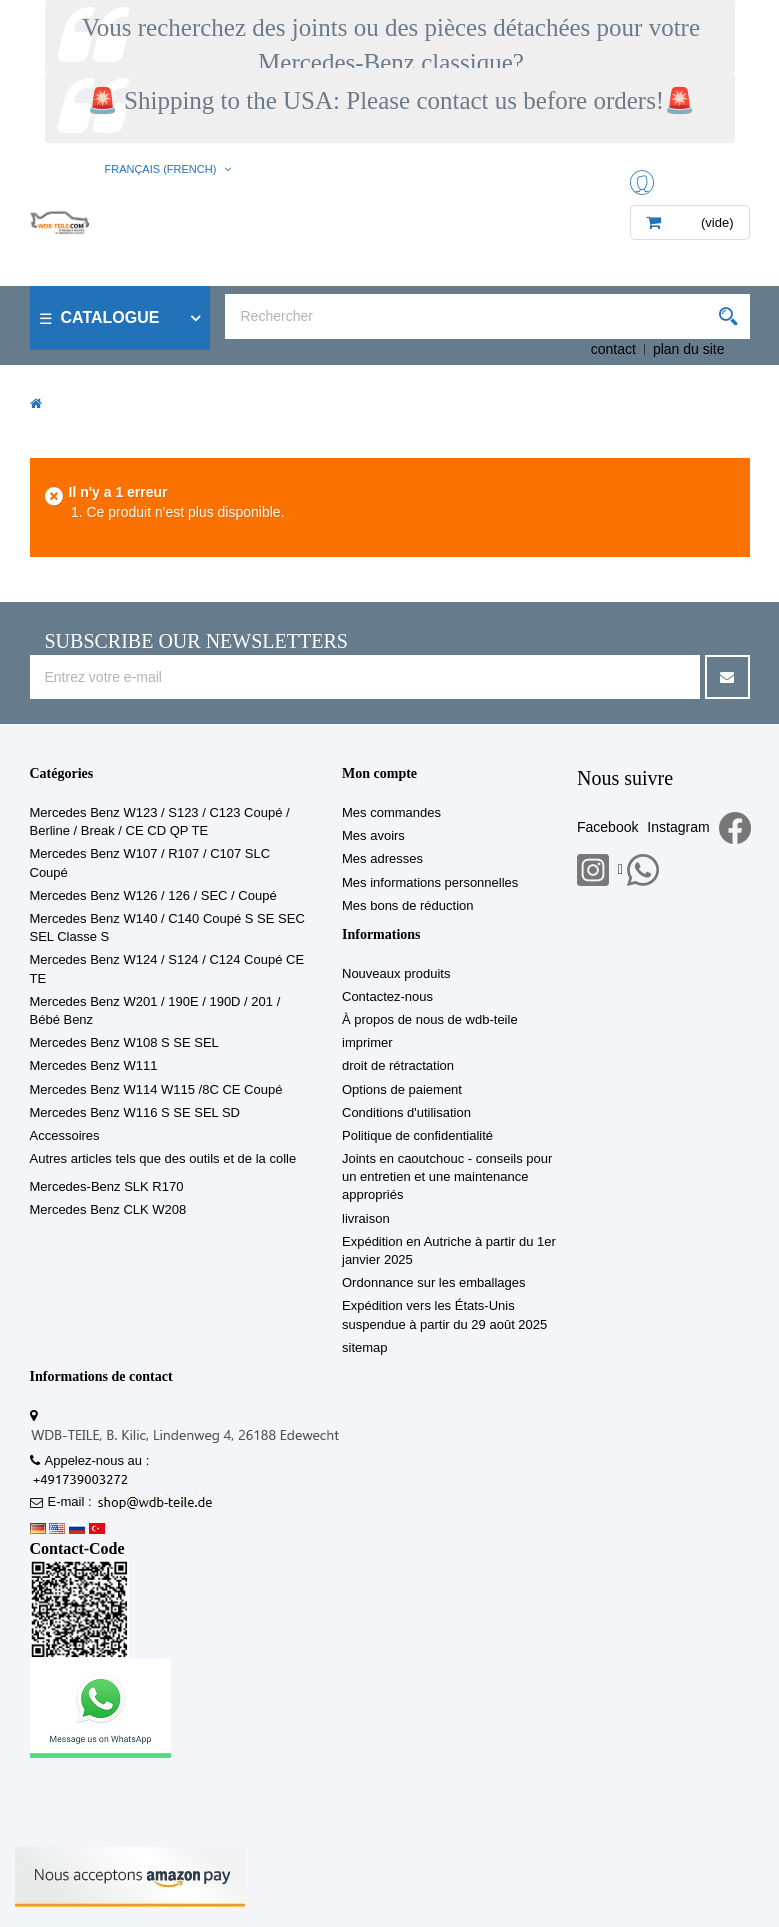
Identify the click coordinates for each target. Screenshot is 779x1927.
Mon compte (379, 773)
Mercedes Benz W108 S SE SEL (124, 1042)
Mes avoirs (373, 835)
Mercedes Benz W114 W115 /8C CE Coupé (156, 1089)
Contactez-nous (387, 996)
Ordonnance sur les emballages (434, 1282)
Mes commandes (391, 812)
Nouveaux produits (396, 973)
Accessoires (65, 1135)
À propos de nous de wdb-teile (430, 1019)
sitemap (365, 1347)
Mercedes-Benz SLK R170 (107, 1186)
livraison (366, 1218)
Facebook (607, 827)
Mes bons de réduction (408, 905)
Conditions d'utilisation (406, 1112)
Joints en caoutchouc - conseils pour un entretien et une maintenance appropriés (447, 1176)
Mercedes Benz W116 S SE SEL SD (135, 1112)
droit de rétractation (398, 1065)
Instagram (678, 827)
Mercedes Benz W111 (94, 1065)
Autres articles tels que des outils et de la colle (163, 1158)
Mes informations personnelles (430, 882)
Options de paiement (402, 1089)
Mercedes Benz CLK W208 (108, 1209)
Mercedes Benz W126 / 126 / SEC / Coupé (153, 895)
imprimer (367, 1042)
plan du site (689, 349)
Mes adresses (382, 858)
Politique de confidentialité (417, 1135)
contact (613, 349)
